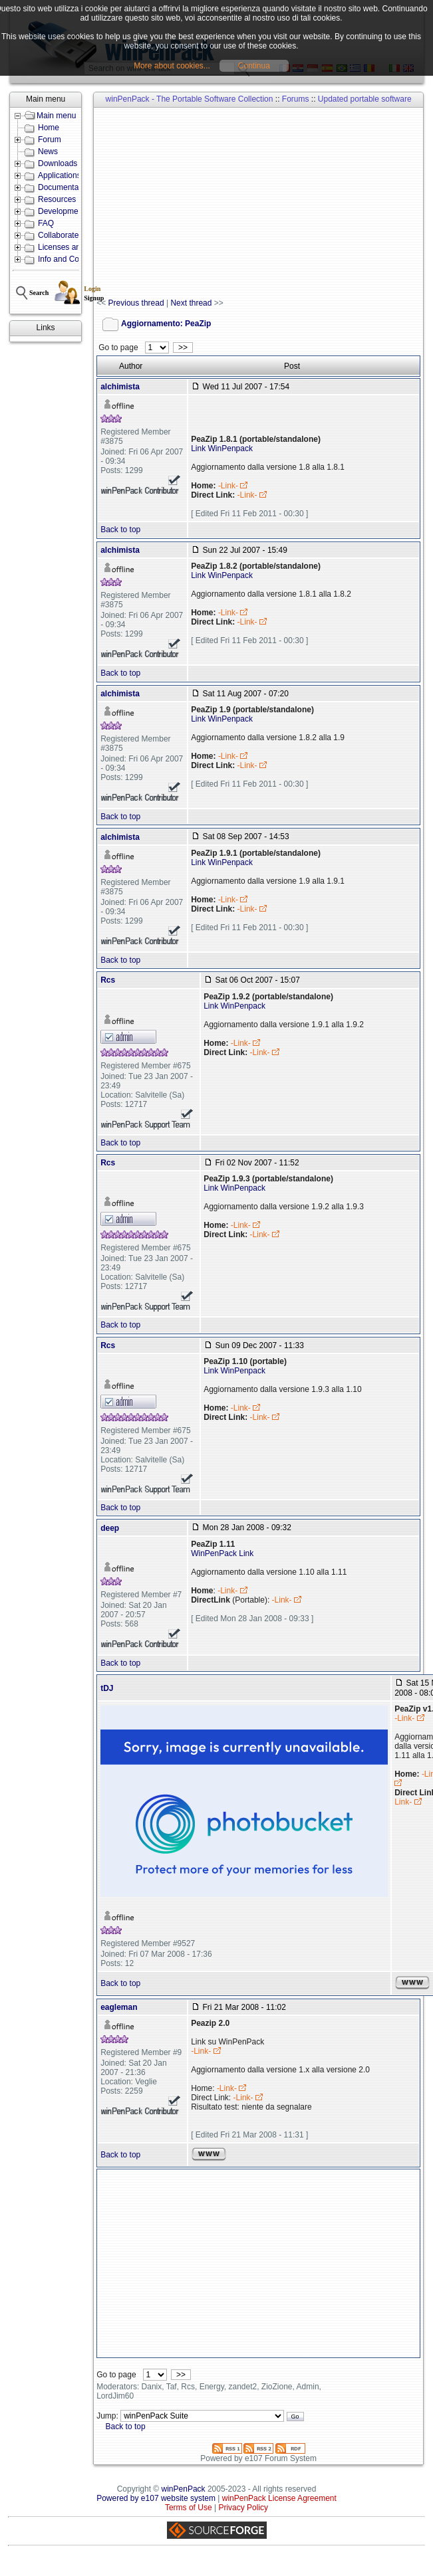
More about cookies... (172, 65)
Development (61, 211)
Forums (295, 99)
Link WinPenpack (222, 448)
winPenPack (184, 2489)
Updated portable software (365, 99)
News (48, 151)
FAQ (46, 223)
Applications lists (67, 175)
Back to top (120, 529)
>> (183, 347)
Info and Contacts (69, 259)
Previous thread (136, 303)
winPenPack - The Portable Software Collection (189, 99)
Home (48, 127)
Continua (254, 65)
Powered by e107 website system (156, 2498)
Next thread (191, 303)
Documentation (65, 187)
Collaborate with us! (73, 235)
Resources (57, 199)
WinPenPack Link (222, 1553)
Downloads (57, 163)
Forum (49, 139)
